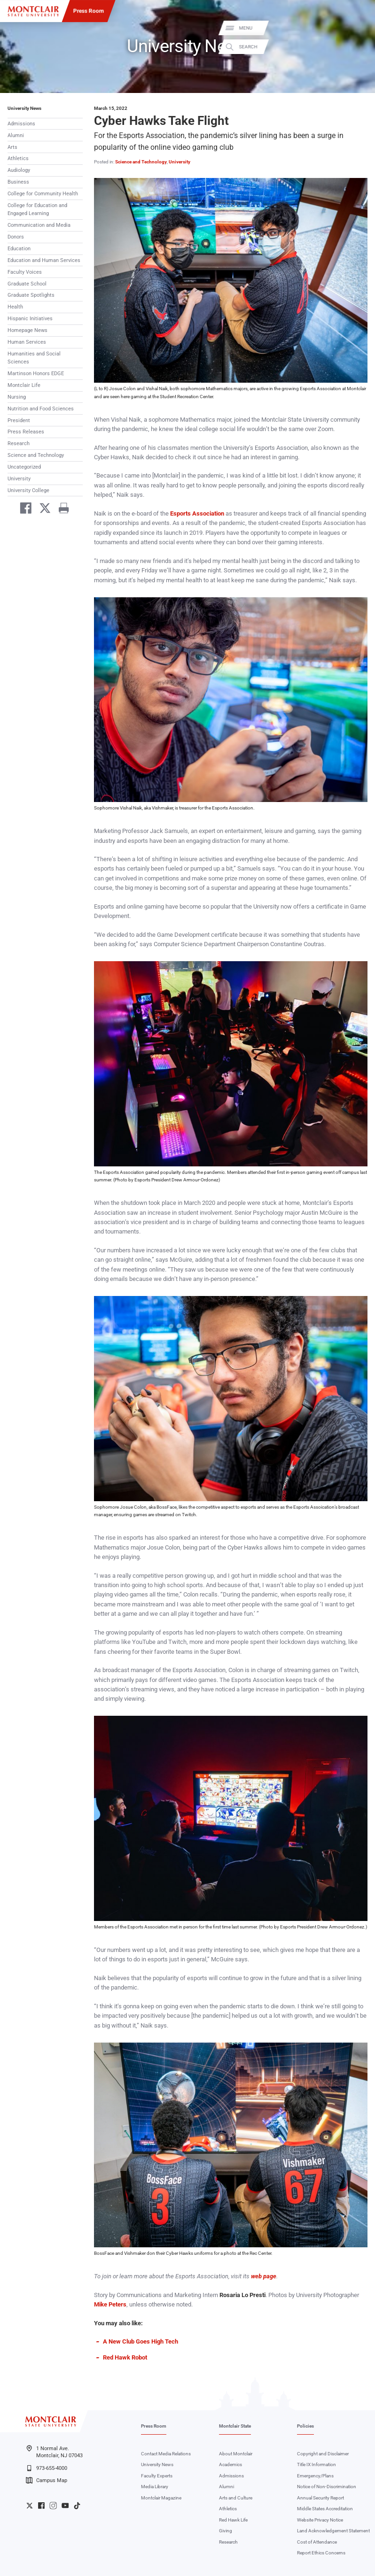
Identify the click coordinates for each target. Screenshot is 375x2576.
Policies (305, 2426)
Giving (225, 2530)
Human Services (27, 342)
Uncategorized (24, 467)
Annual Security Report (320, 2497)
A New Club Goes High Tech (140, 2341)
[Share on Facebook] (23, 509)
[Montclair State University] (33, 11)
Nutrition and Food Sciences (41, 409)
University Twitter (29, 2505)
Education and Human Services (44, 260)
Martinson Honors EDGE (36, 373)
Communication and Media (39, 225)
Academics (230, 2464)
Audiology (19, 170)
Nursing (17, 397)
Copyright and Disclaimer (323, 2453)
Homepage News (27, 330)
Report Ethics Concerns (321, 2552)
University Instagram (53, 2505)
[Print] (61, 509)
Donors (16, 237)
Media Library (154, 2486)
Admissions (21, 124)
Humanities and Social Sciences (34, 358)
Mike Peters (110, 2304)
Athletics (18, 158)
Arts (12, 147)
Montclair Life (24, 385)
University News (24, 108)
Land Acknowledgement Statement (333, 2530)
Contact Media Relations (166, 2453)
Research (19, 443)
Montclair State (235, 2426)
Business (18, 182)
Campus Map (47, 2480)
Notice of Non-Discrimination (326, 2486)
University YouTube (65, 2505)
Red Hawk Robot (125, 2357)
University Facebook (41, 2505)
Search (360, 46)
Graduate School (27, 284)
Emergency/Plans (315, 2475)
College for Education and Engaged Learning (37, 209)
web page (263, 2276)
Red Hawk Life (233, 2519)
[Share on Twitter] (41, 509)
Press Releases (26, 432)
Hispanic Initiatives (30, 319)
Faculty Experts (156, 2475)
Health (15, 307)
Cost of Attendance (317, 2542)
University (19, 479)
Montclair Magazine (161, 2497)
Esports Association (197, 513)
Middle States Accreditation (325, 2508)
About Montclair (235, 2453)
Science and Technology (36, 455)
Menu (357, 28)
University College (28, 490)
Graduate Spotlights (31, 295)
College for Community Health (43, 194)
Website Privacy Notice (320, 2519)
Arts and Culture (235, 2497)
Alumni (16, 135)
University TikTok (77, 2505)
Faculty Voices (25, 272)
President (19, 420)
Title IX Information (316, 2464)
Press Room (88, 11)
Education (19, 249)
